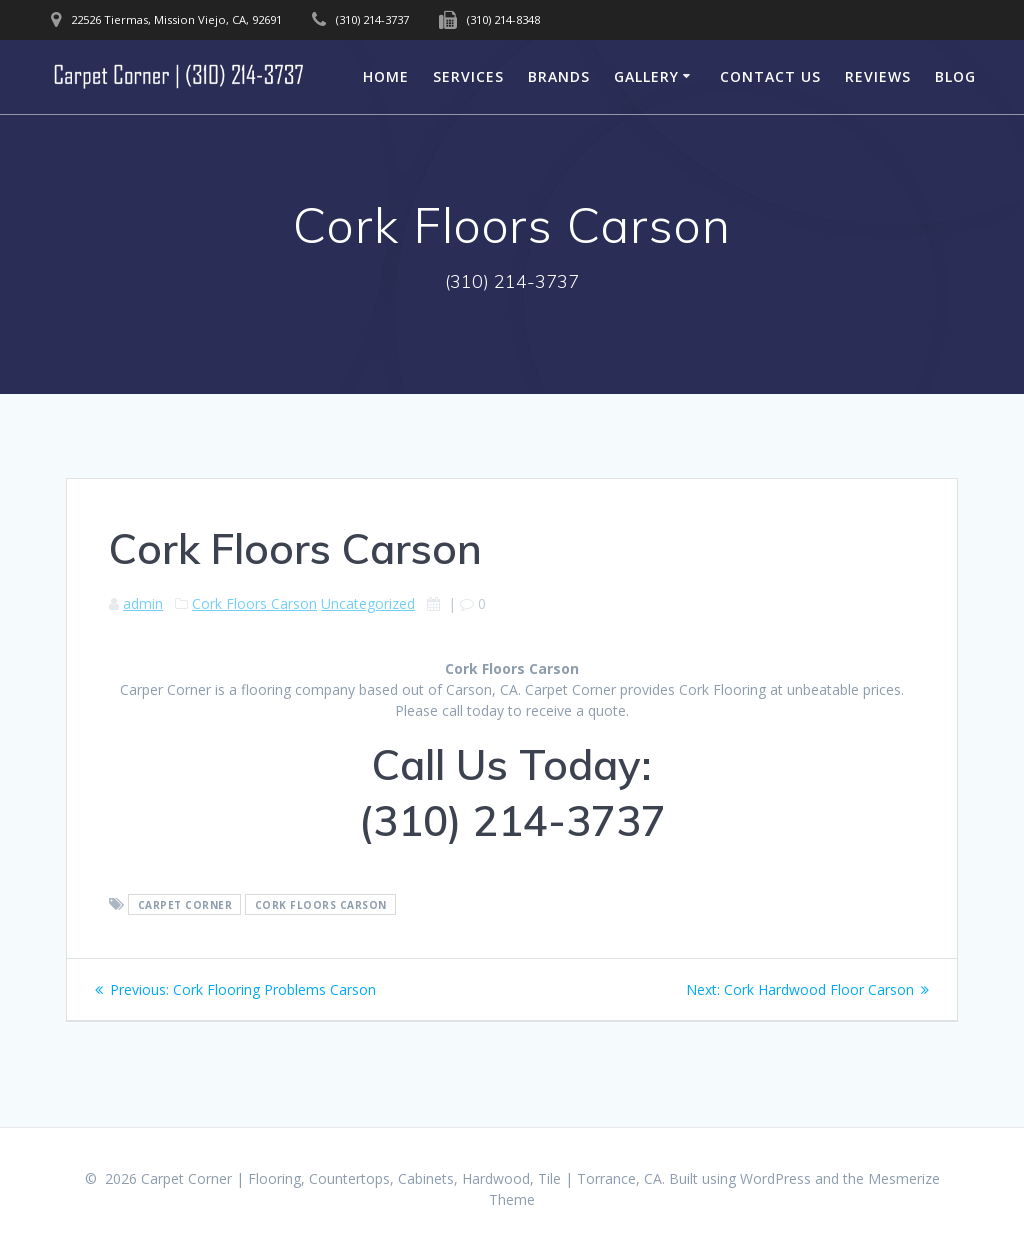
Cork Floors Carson (254, 603)
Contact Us (770, 76)
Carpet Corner (185, 905)
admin (143, 603)
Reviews (878, 76)
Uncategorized (368, 603)
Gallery (646, 76)
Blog (955, 76)
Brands (559, 76)
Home (386, 76)
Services (468, 76)
